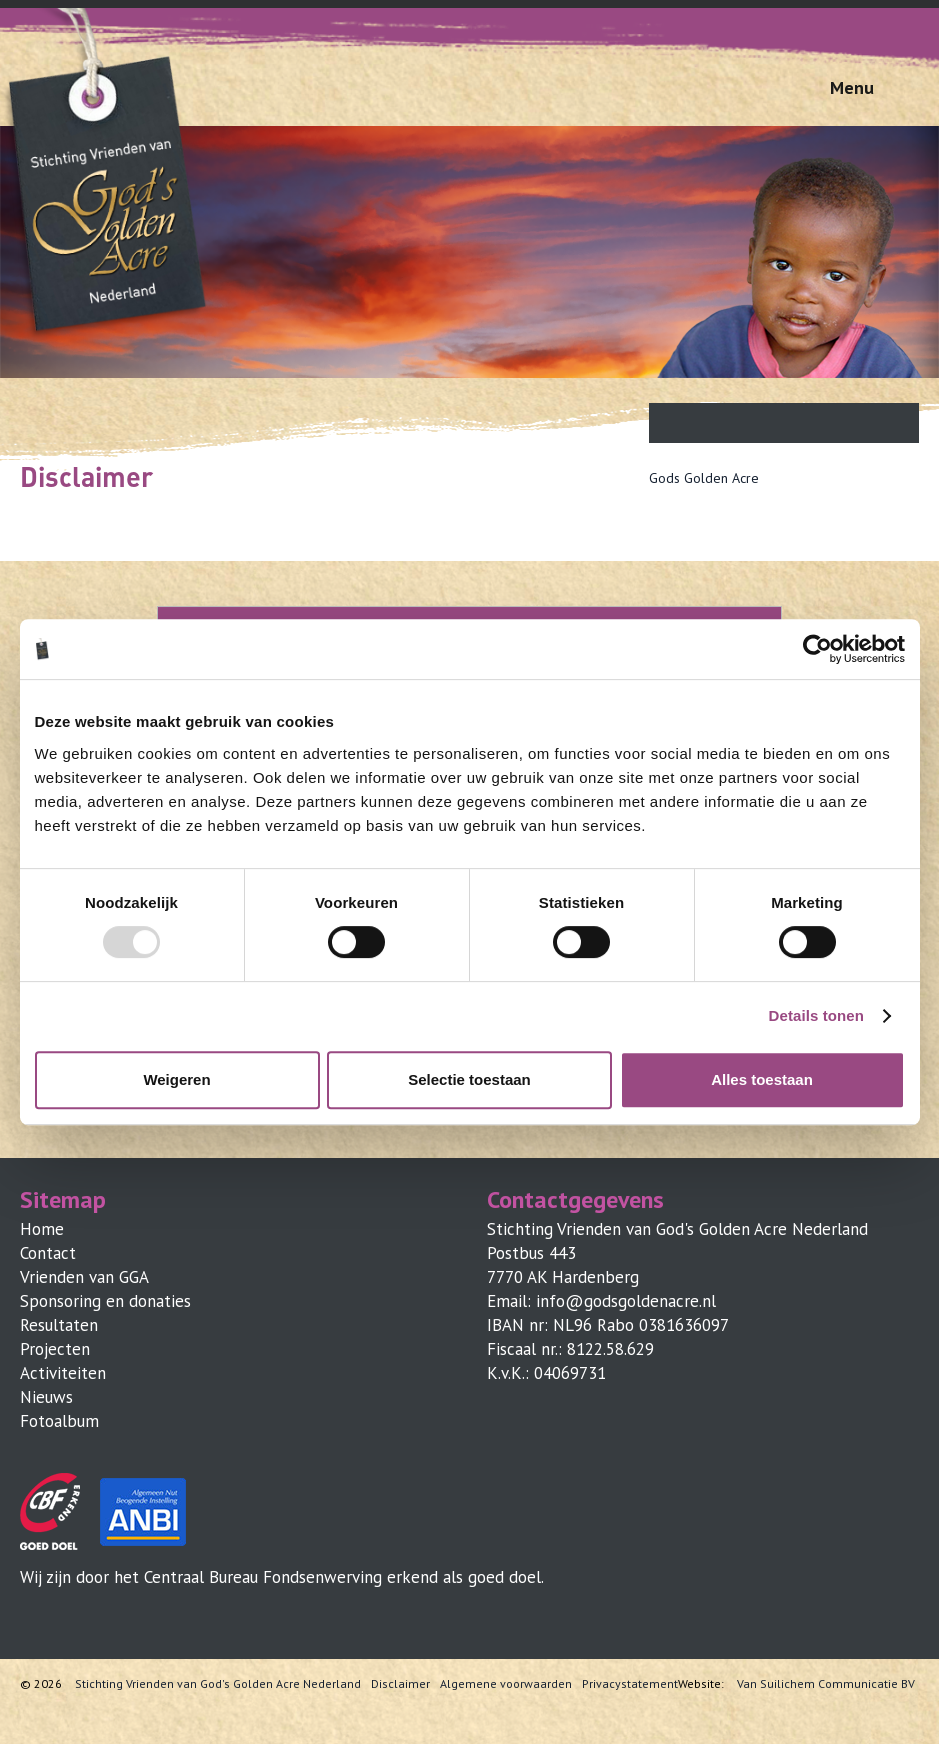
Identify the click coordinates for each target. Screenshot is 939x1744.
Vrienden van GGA (84, 1277)
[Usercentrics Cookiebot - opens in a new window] (817, 649)
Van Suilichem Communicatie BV (826, 1684)
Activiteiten (63, 1373)
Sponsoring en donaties (105, 1301)
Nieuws (46, 1397)
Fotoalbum (59, 1421)
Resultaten (59, 1325)
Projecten (55, 1349)
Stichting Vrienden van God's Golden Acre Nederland (218, 1684)
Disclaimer (400, 1684)
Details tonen (816, 1015)
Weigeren (176, 1079)
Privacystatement (630, 1684)
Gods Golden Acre (704, 478)
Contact (48, 1253)
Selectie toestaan (469, 1079)
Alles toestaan (762, 1079)
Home (42, 1229)
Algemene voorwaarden (506, 1684)
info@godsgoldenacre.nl (626, 1301)
